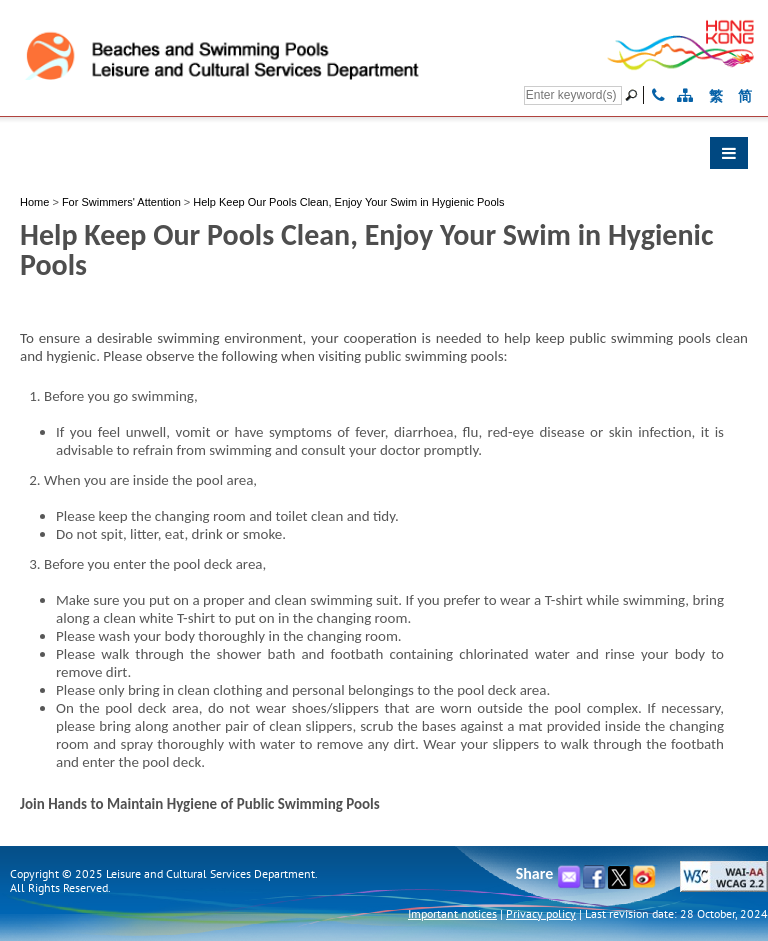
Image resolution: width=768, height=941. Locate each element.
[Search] (573, 95)
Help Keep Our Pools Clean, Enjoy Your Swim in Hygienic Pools (348, 202)
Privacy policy (541, 913)
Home (34, 202)
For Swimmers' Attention (121, 202)
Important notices (452, 913)
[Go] (634, 95)
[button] (384, 158)
